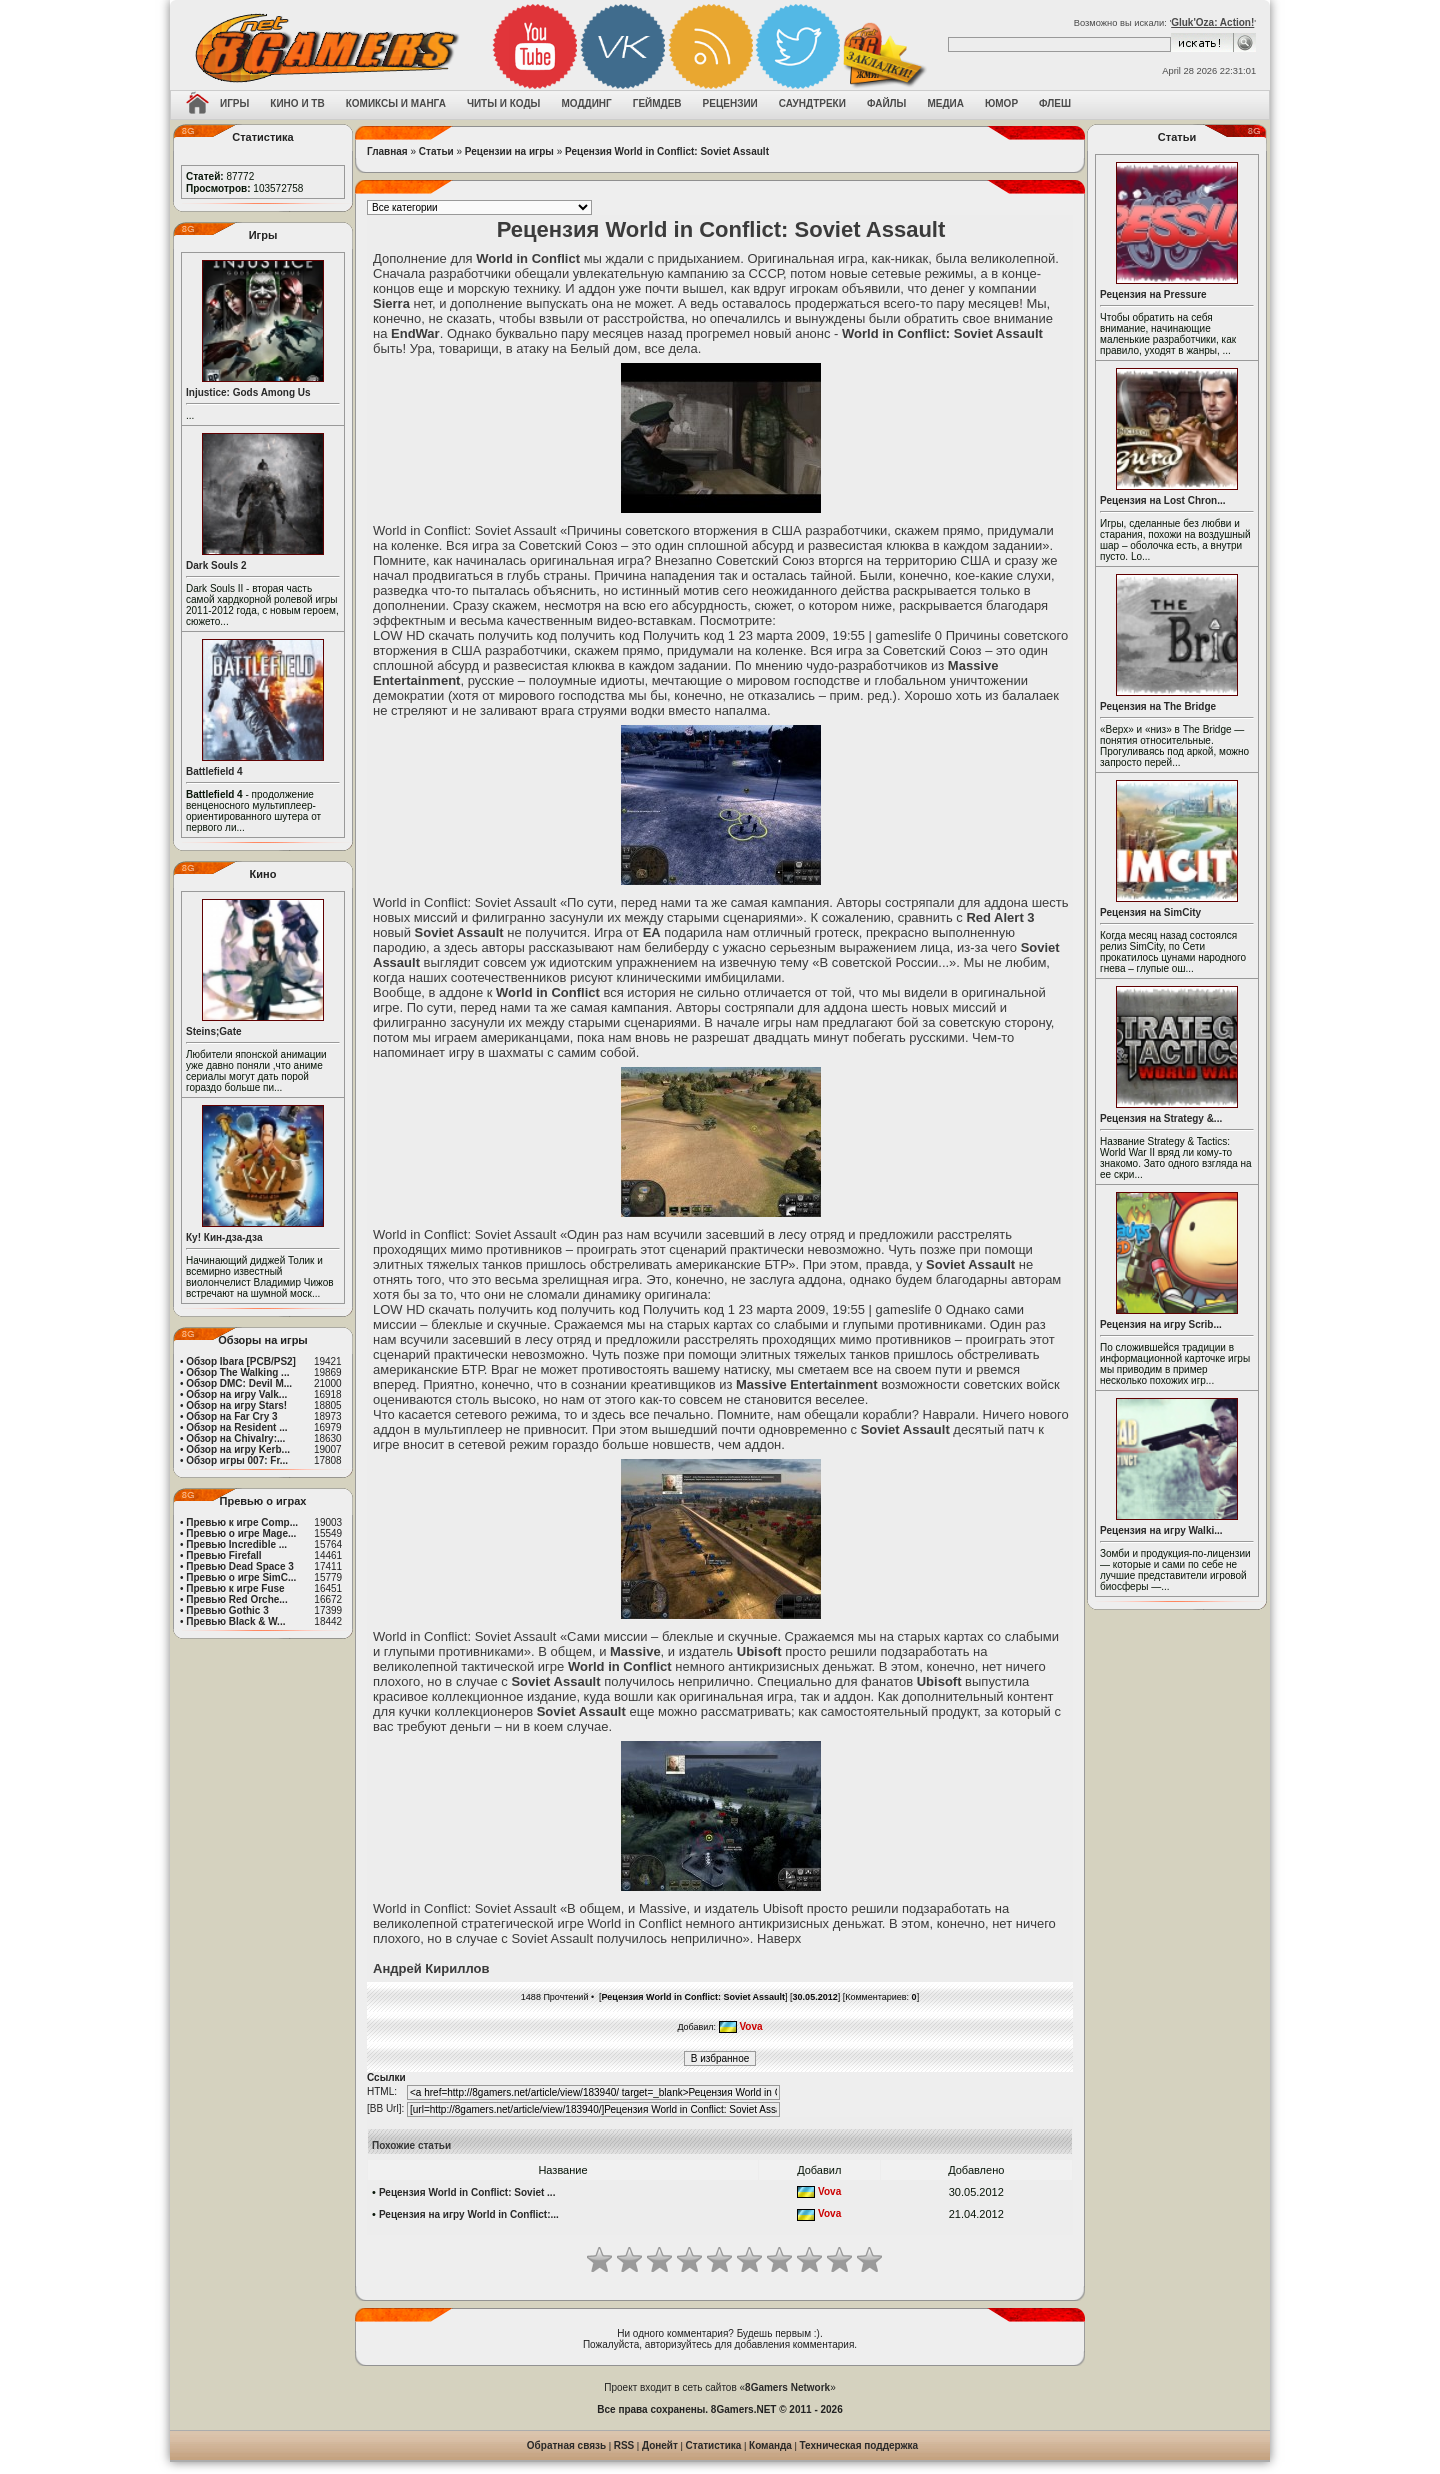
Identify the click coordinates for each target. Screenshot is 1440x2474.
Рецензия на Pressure (1153, 294)
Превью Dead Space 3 (240, 1566)
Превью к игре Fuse (235, 1588)
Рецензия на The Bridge (1158, 706)
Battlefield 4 (214, 771)
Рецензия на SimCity (1150, 912)
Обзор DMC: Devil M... (239, 1383)
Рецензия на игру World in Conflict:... (469, 2214)
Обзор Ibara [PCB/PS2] (241, 1361)
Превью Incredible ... (236, 1544)
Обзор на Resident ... (236, 1427)
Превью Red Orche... (236, 1599)
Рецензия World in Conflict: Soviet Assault (667, 151)
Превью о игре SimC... (241, 1577)
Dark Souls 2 (216, 565)
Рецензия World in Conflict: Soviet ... (467, 2192)
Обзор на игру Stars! (236, 1405)
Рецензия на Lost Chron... (1163, 500)
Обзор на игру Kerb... (238, 1449)
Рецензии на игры (509, 151)
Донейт (660, 2445)
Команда (770, 2445)
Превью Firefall (223, 1555)
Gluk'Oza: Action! (1212, 22)
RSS (624, 2445)
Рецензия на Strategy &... (1161, 1118)
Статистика (714, 2445)
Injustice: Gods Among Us (248, 392)
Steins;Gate (214, 1031)
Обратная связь (566, 2445)
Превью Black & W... (235, 1621)
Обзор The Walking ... (237, 1372)
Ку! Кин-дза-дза (224, 1237)
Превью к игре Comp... (242, 1522)
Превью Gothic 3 (227, 1610)
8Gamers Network (787, 2387)
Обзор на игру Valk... (236, 1394)
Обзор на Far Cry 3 (231, 1416)
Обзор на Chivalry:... (235, 1438)
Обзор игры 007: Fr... (237, 1460)
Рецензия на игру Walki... (1161, 1530)
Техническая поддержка (859, 2445)
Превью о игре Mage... (241, 1533)
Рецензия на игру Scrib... (1161, 1324)
